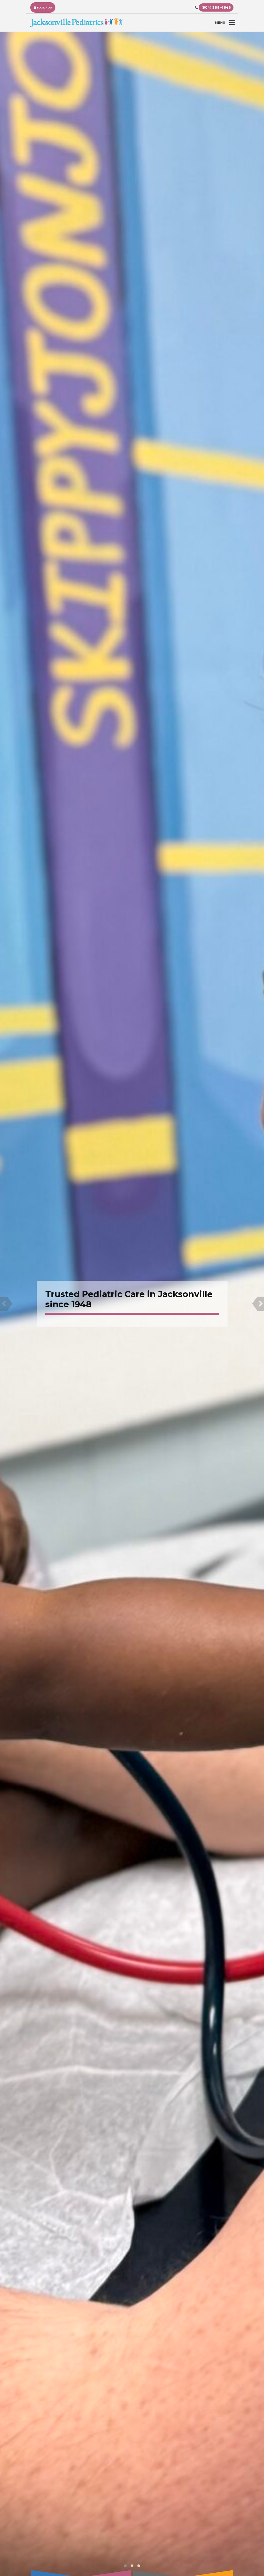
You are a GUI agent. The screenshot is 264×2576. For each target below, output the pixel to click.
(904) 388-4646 (216, 7)
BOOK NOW (43, 7)
